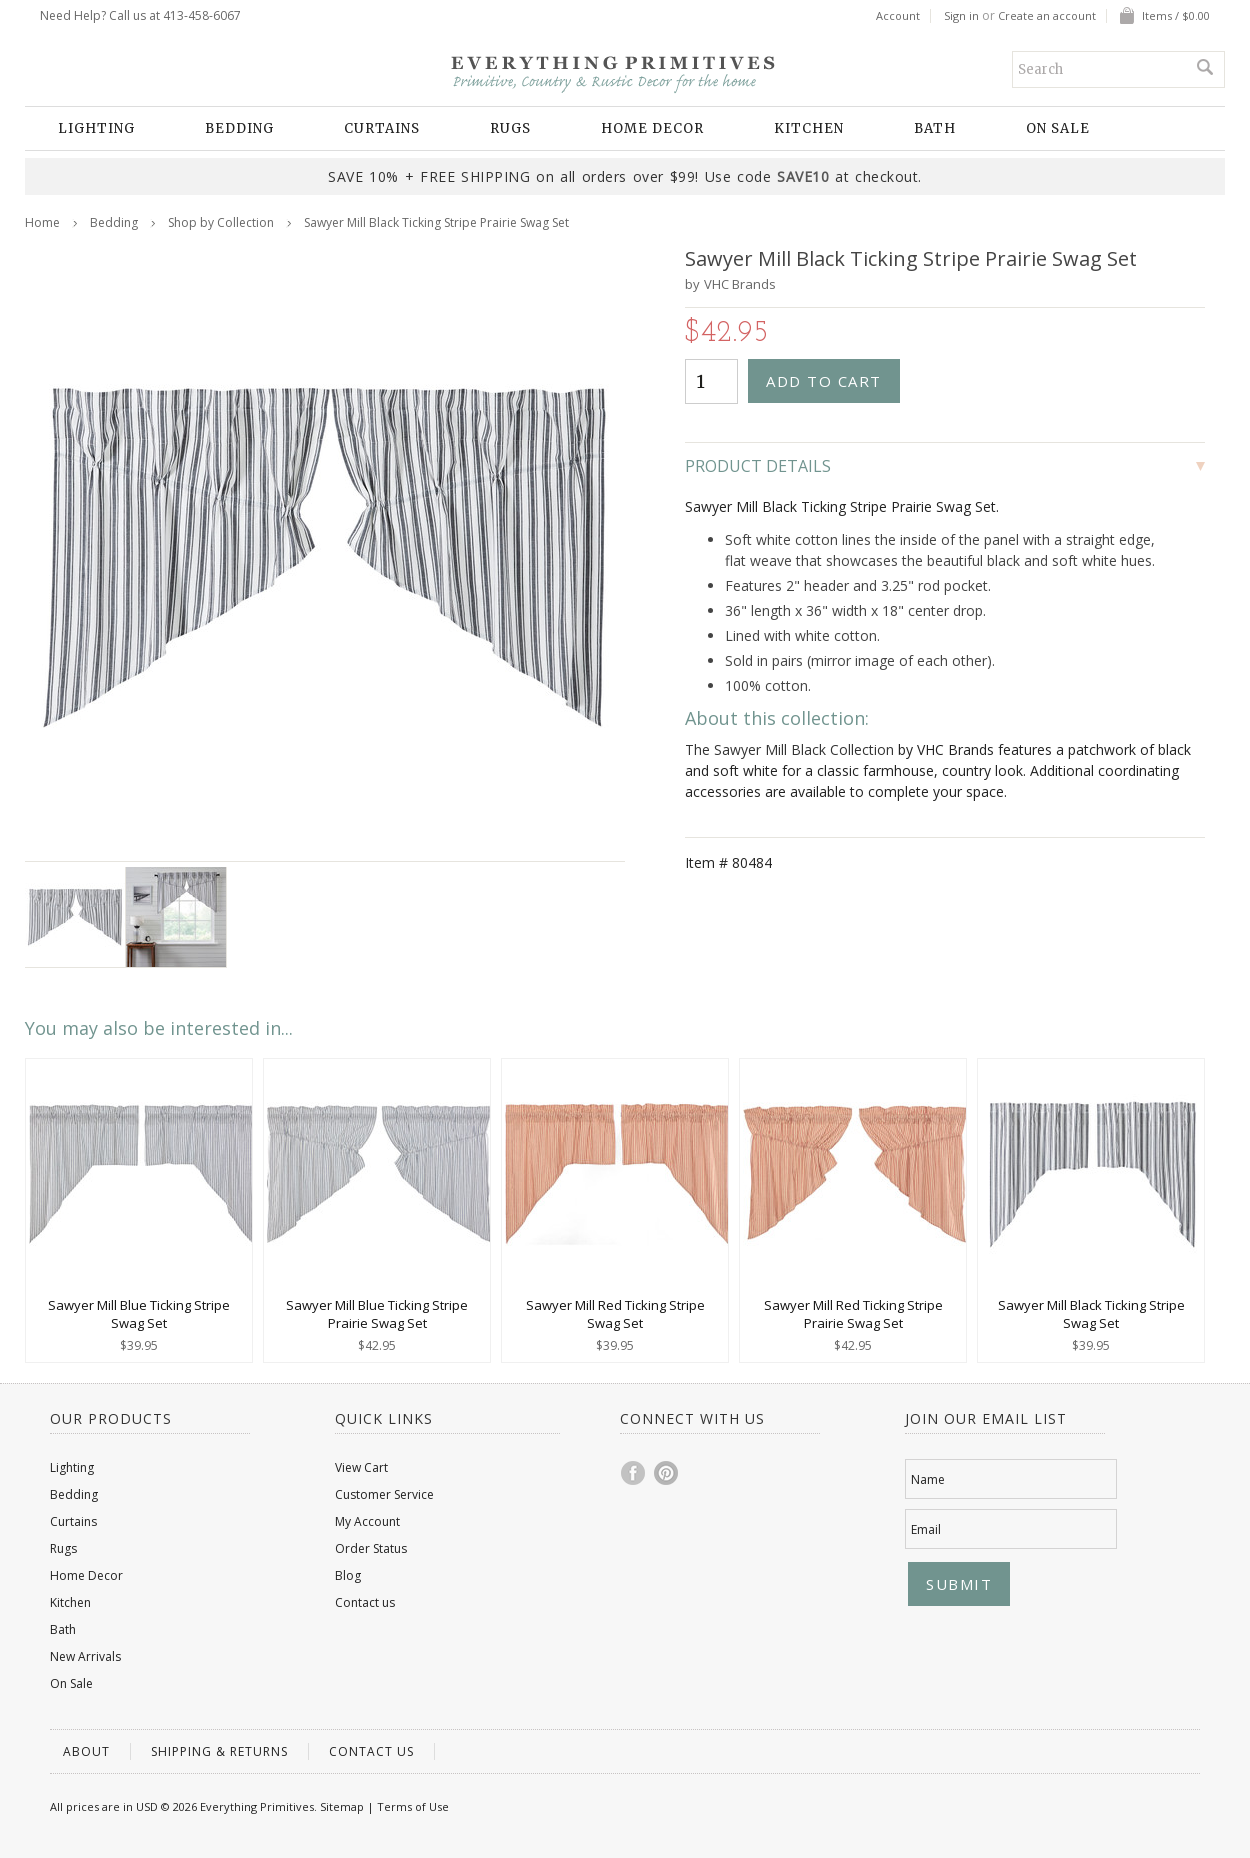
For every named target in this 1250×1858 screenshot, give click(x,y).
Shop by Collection (221, 222)
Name (928, 1479)
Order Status (371, 1548)
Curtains (382, 128)
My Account (367, 1521)
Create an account (1047, 16)
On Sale (1058, 128)
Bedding (239, 128)
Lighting (96, 128)
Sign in (961, 16)
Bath (935, 128)
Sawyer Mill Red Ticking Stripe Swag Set (615, 1314)
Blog (348, 1575)
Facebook (634, 1473)
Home (42, 222)
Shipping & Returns (219, 1751)
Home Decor (652, 128)
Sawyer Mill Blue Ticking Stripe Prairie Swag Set (377, 1314)
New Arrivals (85, 1656)
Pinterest (667, 1473)
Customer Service (384, 1494)
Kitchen (809, 128)
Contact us (365, 1602)
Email (926, 1529)
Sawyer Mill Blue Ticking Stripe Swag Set (139, 1314)
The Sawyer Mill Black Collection (789, 749)
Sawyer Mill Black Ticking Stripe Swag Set (1091, 1314)
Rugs (510, 128)
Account (898, 16)
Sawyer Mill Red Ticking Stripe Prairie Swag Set (853, 1314)
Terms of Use (413, 1806)
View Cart (361, 1467)
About (86, 1751)
